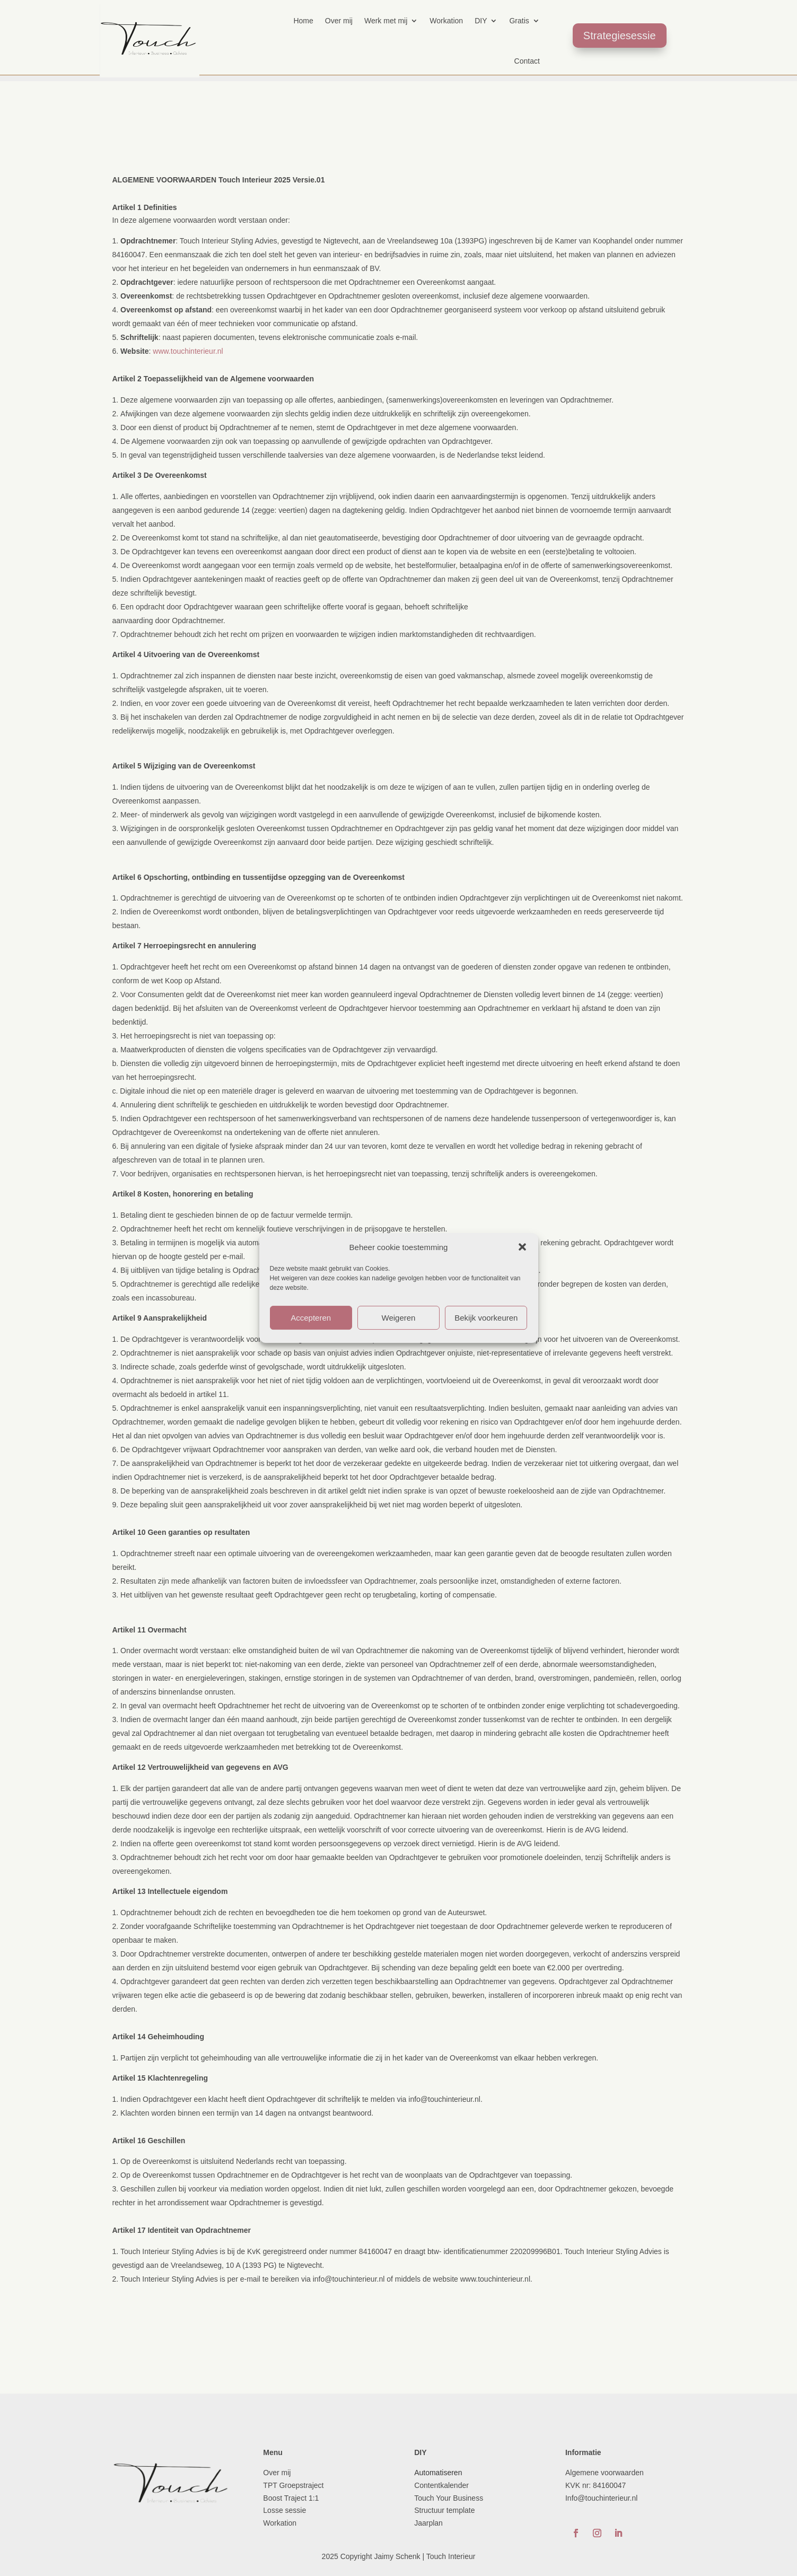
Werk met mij (385, 20)
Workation (446, 20)
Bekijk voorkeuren (486, 1317)
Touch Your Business (448, 2498)
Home (303, 20)
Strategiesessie (619, 35)
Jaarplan (429, 2523)
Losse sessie (284, 2510)
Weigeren (399, 1317)
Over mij (339, 20)
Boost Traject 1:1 (291, 2498)
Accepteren (311, 1317)
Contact (527, 61)
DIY (481, 20)
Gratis (519, 20)
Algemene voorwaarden (604, 2472)
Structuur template (445, 2510)
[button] (522, 1247)
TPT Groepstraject (293, 2485)
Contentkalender (441, 2485)
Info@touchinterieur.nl (601, 2498)
